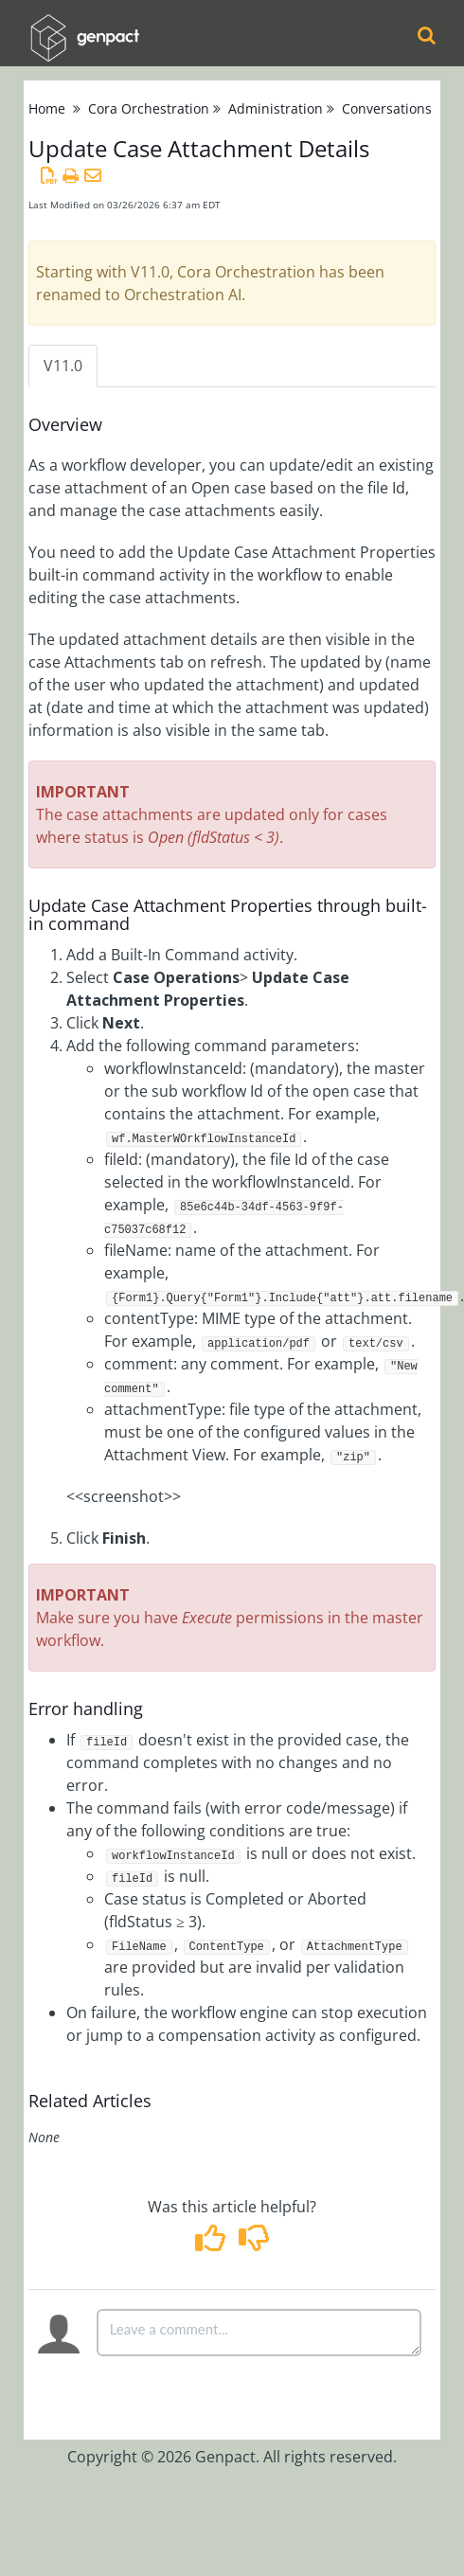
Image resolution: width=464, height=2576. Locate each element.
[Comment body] (259, 2332)
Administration (275, 108)
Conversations (387, 108)
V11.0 (63, 365)
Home (46, 108)
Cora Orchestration (148, 108)
